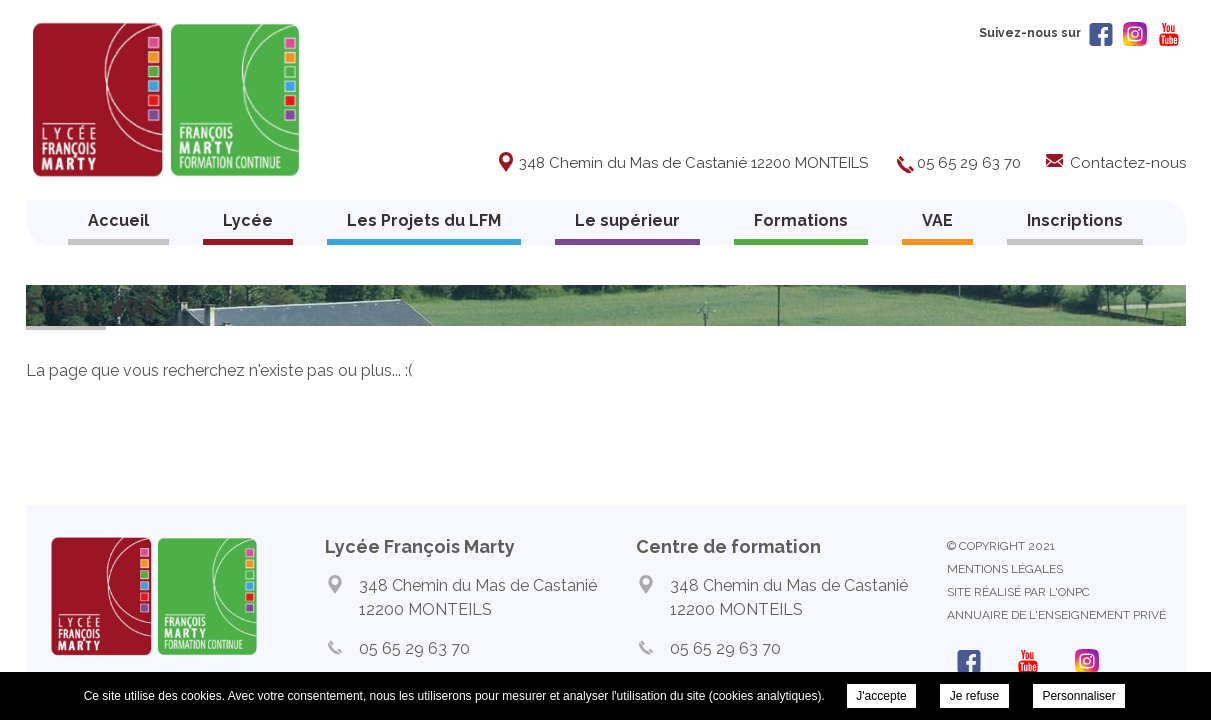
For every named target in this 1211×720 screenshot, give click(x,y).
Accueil (118, 220)
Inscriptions (1075, 220)
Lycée (248, 220)
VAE (937, 220)
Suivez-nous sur (1046, 33)
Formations (801, 220)
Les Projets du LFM (424, 220)
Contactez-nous (1128, 163)
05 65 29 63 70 (969, 163)
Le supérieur (627, 220)
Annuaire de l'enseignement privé (1056, 615)
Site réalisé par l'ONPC (1018, 592)
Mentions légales (1005, 569)
